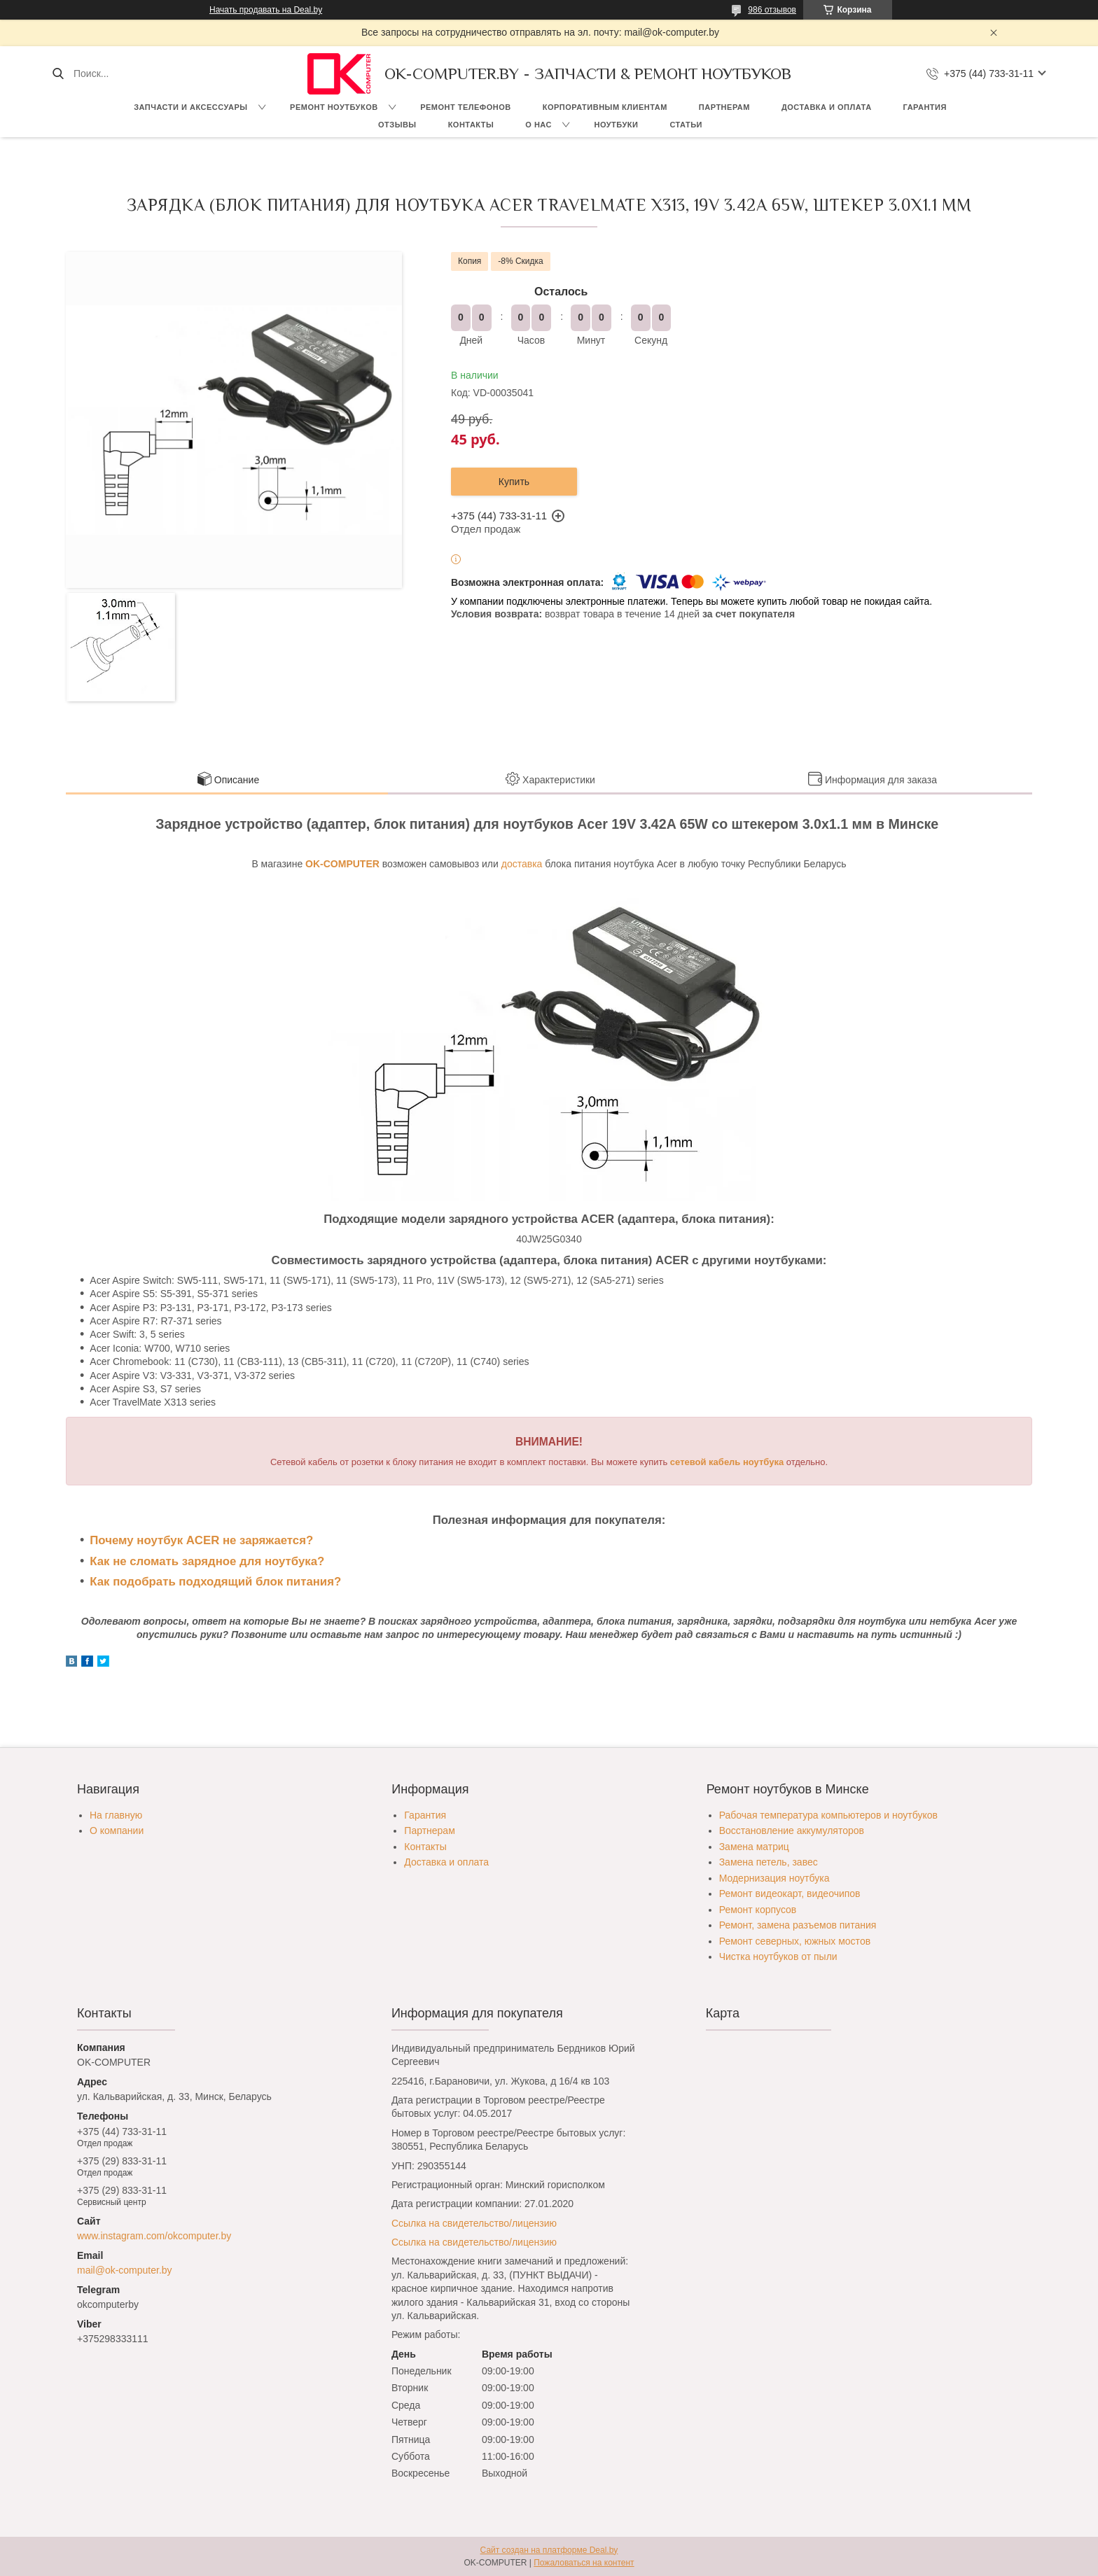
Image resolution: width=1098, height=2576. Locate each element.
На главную (116, 1815)
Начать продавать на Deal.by (265, 10)
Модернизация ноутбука (774, 1878)
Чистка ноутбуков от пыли (778, 1956)
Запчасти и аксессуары (190, 107)
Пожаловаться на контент (584, 2563)
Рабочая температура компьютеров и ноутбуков (828, 1815)
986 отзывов (772, 10)
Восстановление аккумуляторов (791, 1830)
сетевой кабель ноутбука (727, 1462)
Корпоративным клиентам (605, 107)
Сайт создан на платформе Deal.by (549, 2550)
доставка (522, 863)
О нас (538, 124)
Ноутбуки (616, 124)
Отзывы (397, 124)
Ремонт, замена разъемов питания (798, 1925)
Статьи (685, 124)
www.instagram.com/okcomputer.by (154, 2235)
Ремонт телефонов (465, 107)
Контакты (471, 124)
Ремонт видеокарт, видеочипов (790, 1893)
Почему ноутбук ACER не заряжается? (201, 1540)
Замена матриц (754, 1846)
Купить (514, 481)
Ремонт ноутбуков (334, 107)
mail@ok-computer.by (124, 2270)
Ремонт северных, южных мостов (794, 1941)
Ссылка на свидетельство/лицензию (474, 2223)
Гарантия (925, 107)
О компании (117, 1830)
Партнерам (724, 107)
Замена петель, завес (768, 1862)
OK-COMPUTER (342, 863)
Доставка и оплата (826, 107)
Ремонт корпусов (758, 1909)
